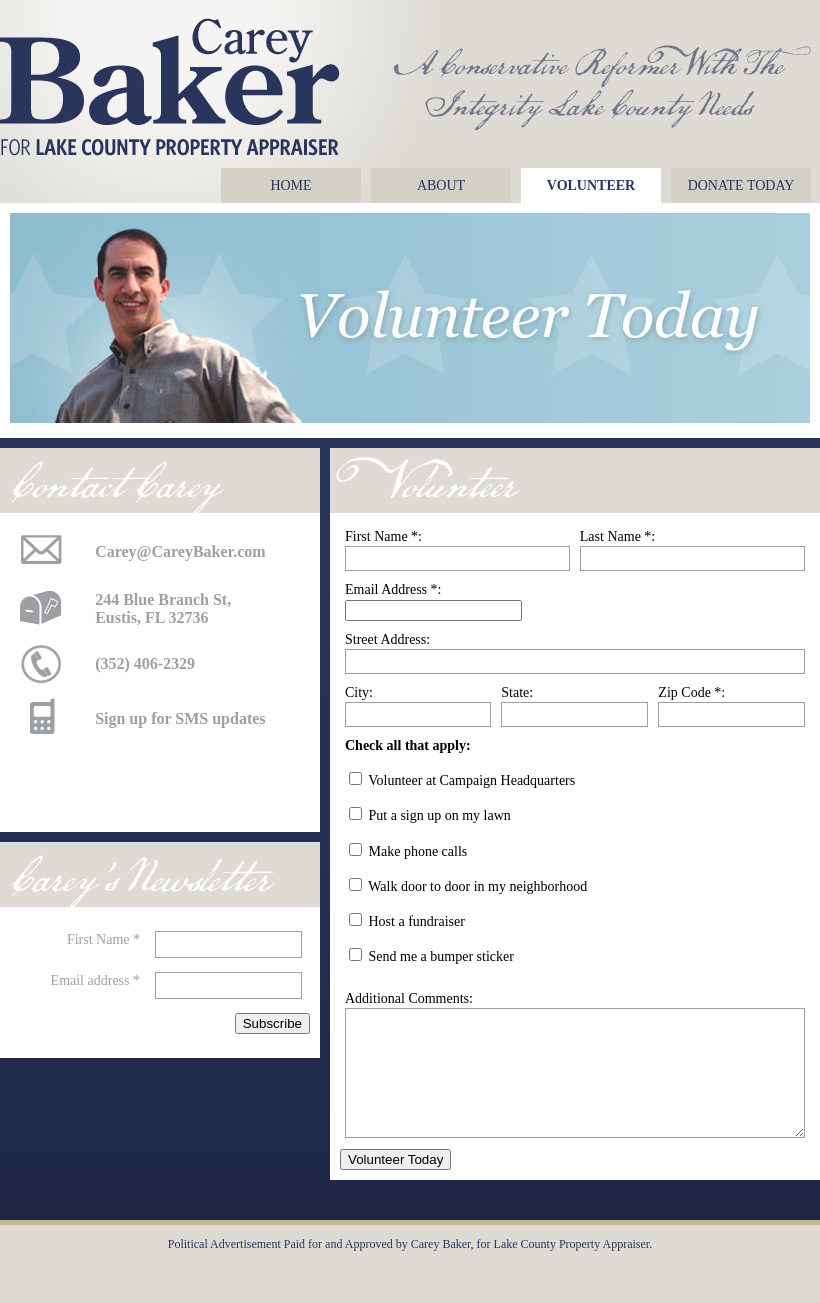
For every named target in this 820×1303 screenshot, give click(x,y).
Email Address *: (393, 589)
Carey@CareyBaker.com (180, 551)
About (441, 185)
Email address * (95, 980)
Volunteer (591, 185)
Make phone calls (418, 851)
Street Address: (387, 639)
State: (517, 692)
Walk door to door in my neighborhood (477, 886)
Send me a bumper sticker (441, 956)
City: (359, 692)
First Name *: (383, 536)
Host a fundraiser (417, 921)
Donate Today (741, 185)
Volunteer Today (395, 1183)
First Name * (103, 939)
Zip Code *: (691, 692)
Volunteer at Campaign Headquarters (471, 780)
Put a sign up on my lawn (440, 815)
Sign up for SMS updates (180, 718)
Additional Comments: (409, 998)
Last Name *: (617, 536)
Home (290, 185)
